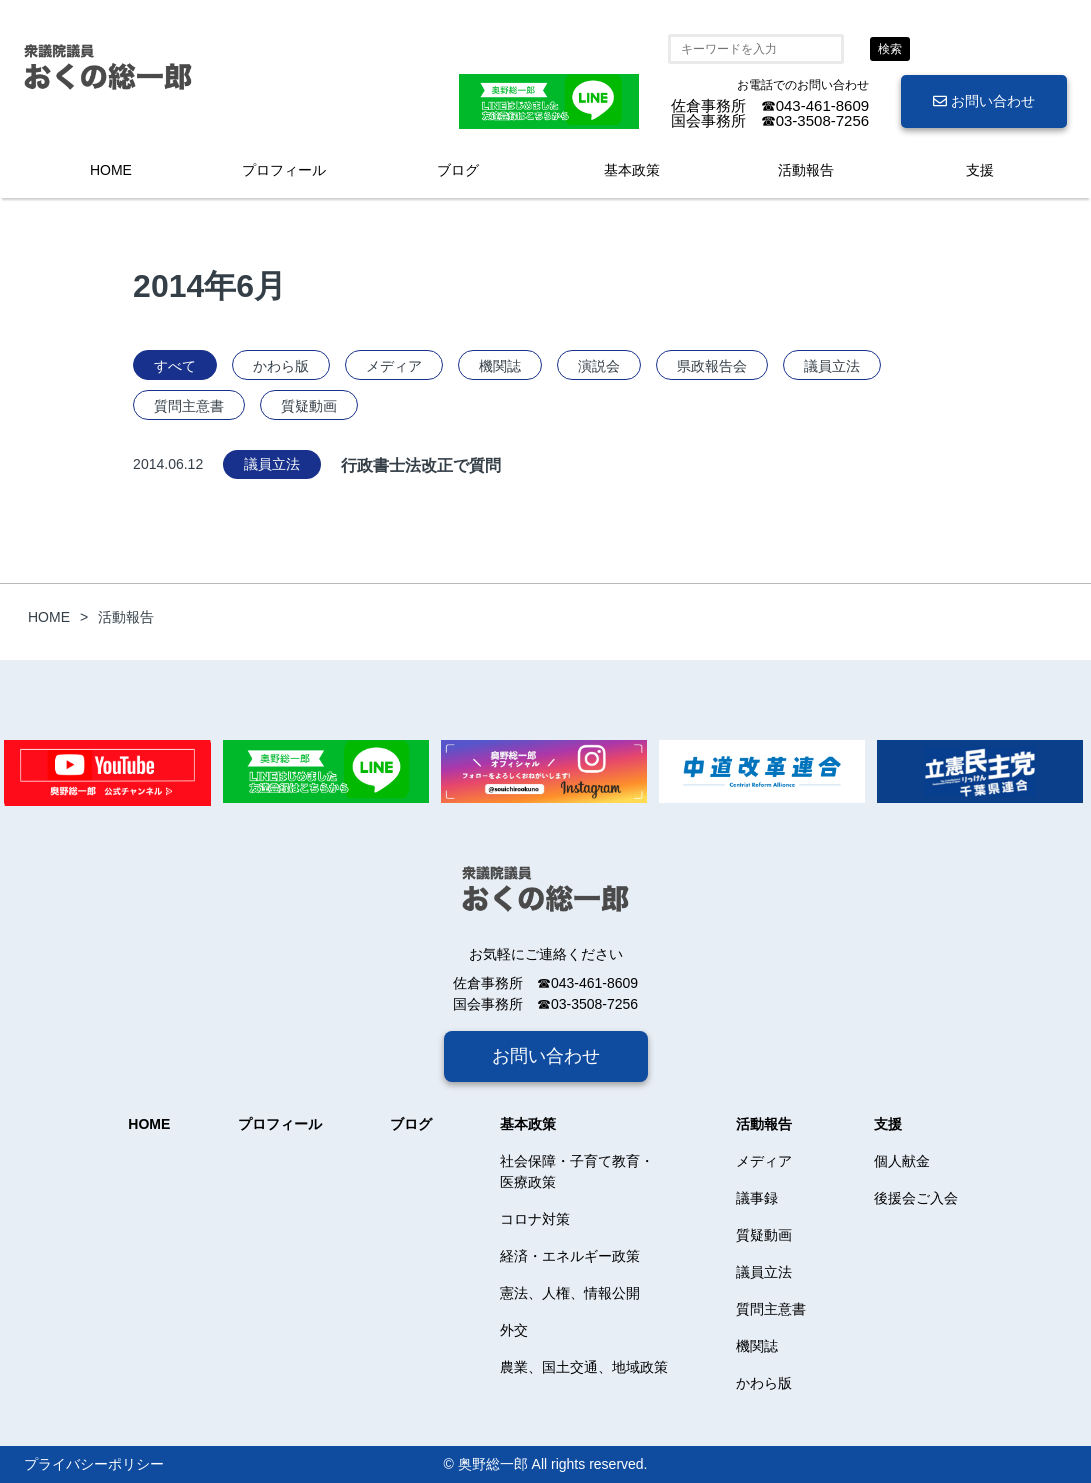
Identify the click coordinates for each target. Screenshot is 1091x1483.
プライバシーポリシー (94, 1464)
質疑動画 (309, 406)
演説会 (599, 366)
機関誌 (500, 366)
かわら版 (281, 366)
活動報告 (806, 170)
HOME (111, 170)
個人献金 (902, 1161)
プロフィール (284, 170)
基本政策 (632, 170)
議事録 (757, 1198)
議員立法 (832, 366)
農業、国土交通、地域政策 (584, 1367)
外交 (514, 1330)
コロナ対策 (535, 1219)
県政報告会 (712, 366)
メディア (394, 366)
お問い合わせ (984, 101)
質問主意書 (189, 406)
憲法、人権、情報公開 (570, 1293)
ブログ (458, 170)
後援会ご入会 (916, 1198)
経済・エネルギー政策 (570, 1256)
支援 (980, 170)
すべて (175, 366)
